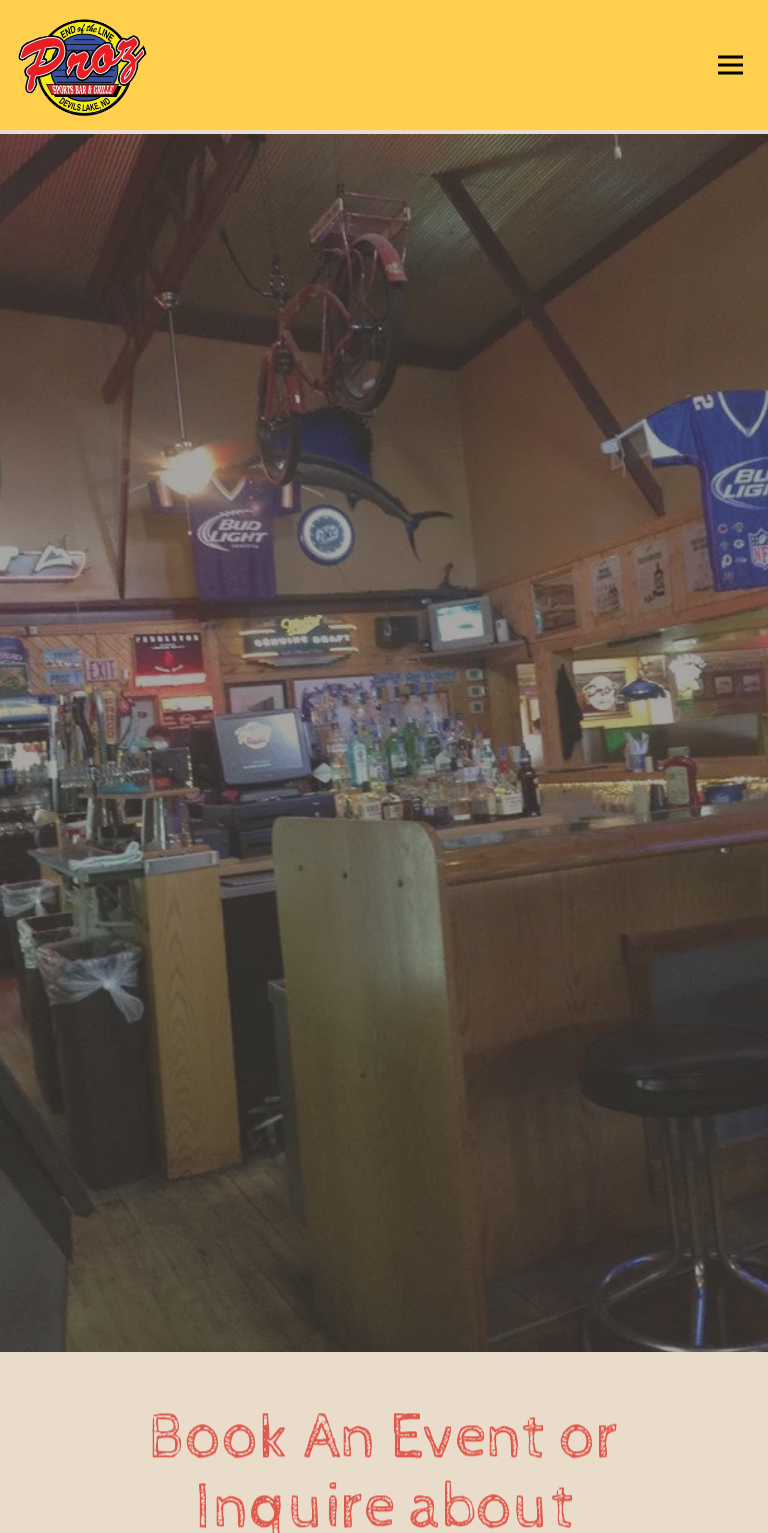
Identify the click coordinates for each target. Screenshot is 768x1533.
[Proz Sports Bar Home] (115, 65)
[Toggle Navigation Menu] (730, 65)
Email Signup (384, 1510)
